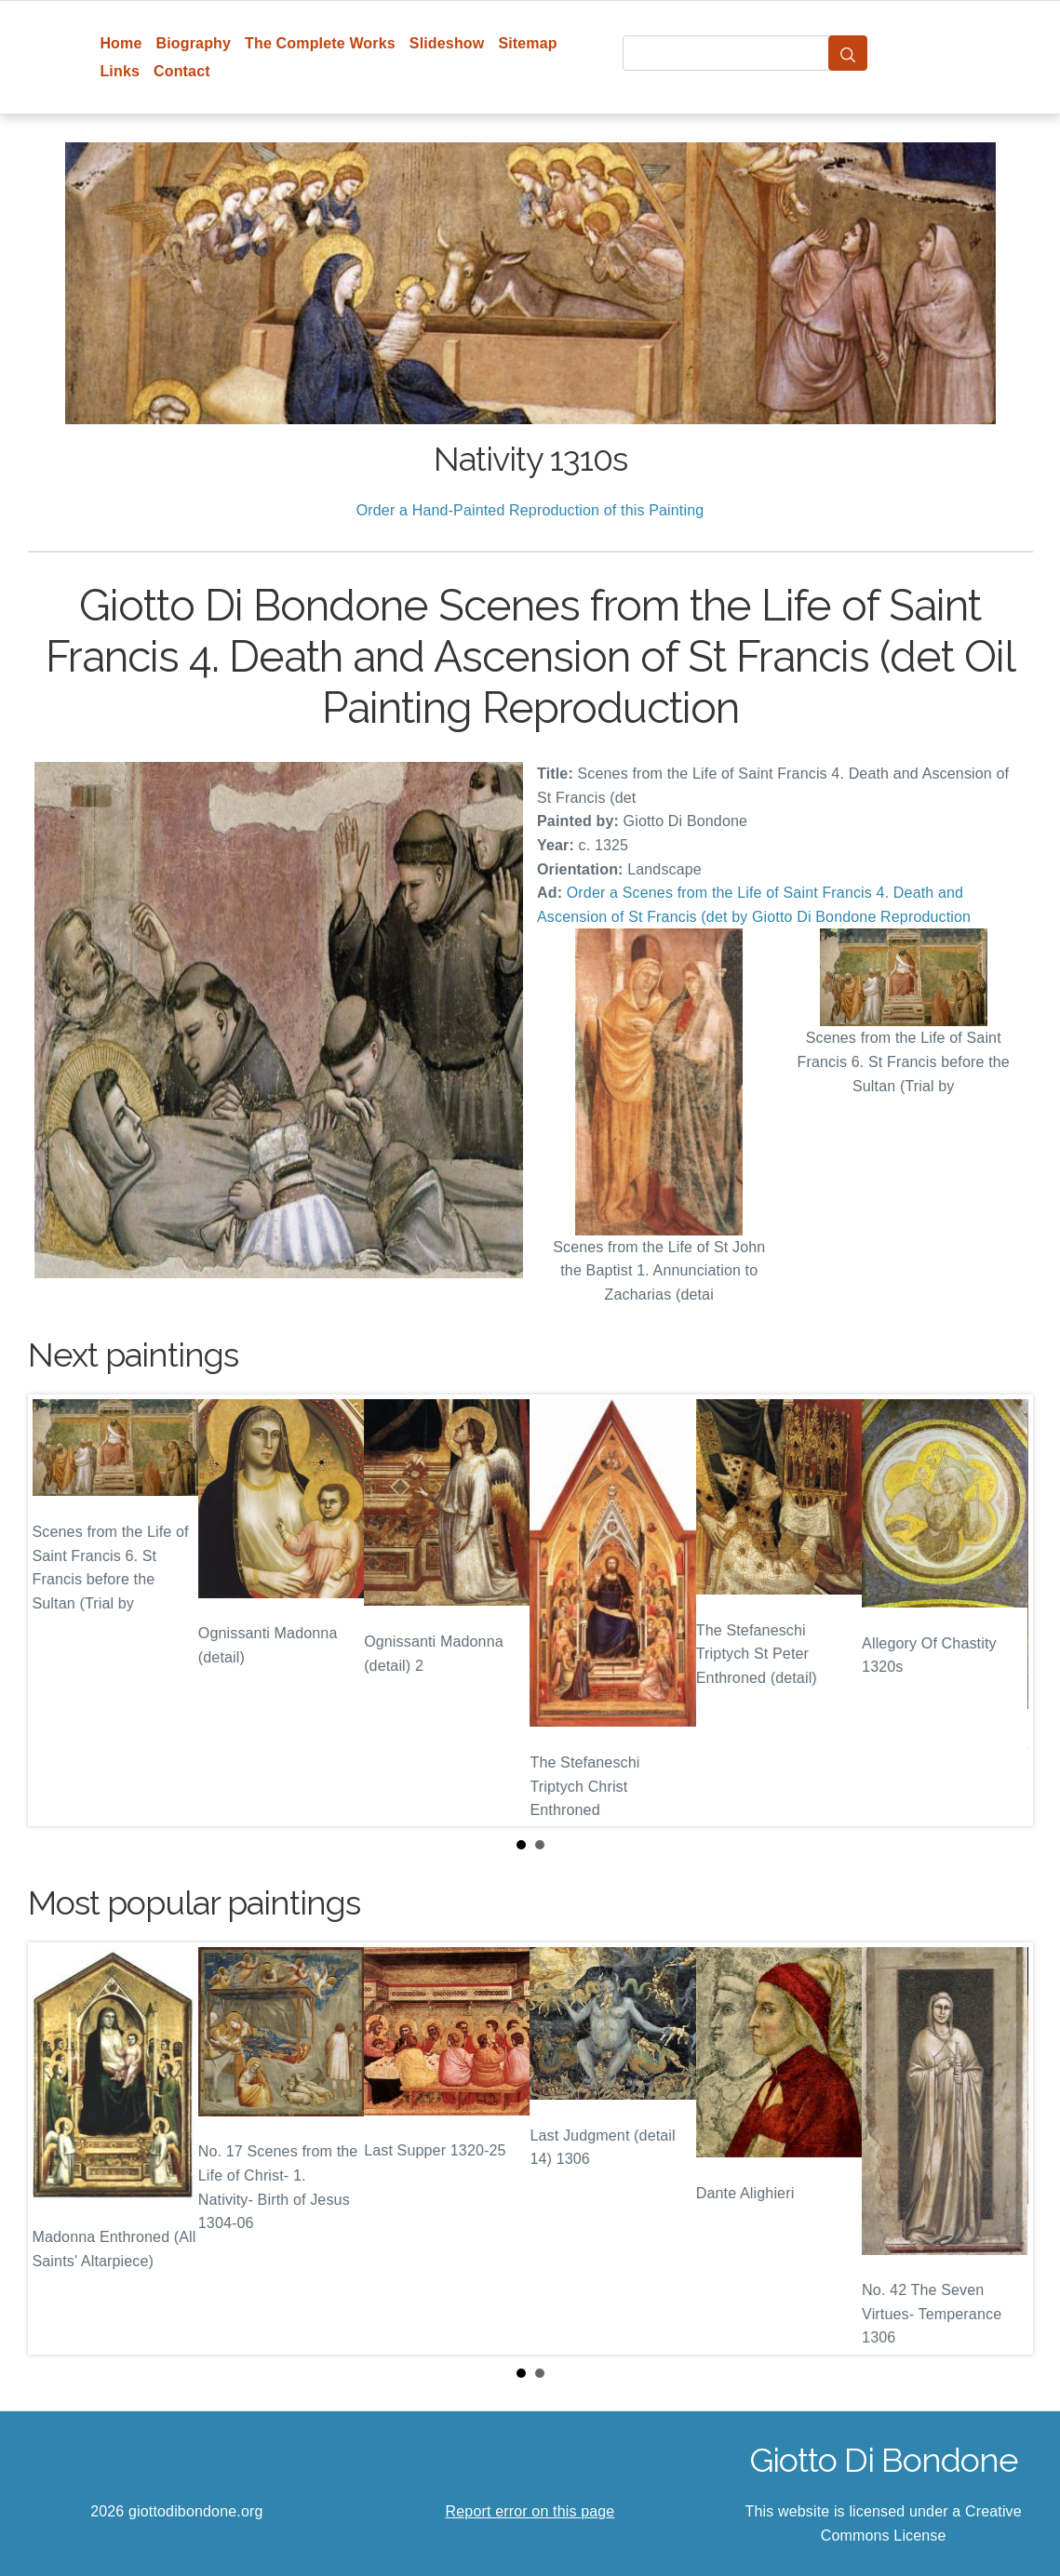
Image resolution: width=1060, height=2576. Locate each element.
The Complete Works (320, 43)
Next (1004, 1610)
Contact (182, 71)
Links (120, 71)
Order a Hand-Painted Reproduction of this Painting (530, 510)
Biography (194, 43)
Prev (57, 1610)
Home (120, 43)
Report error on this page (530, 2511)
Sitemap (527, 43)
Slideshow (447, 43)
